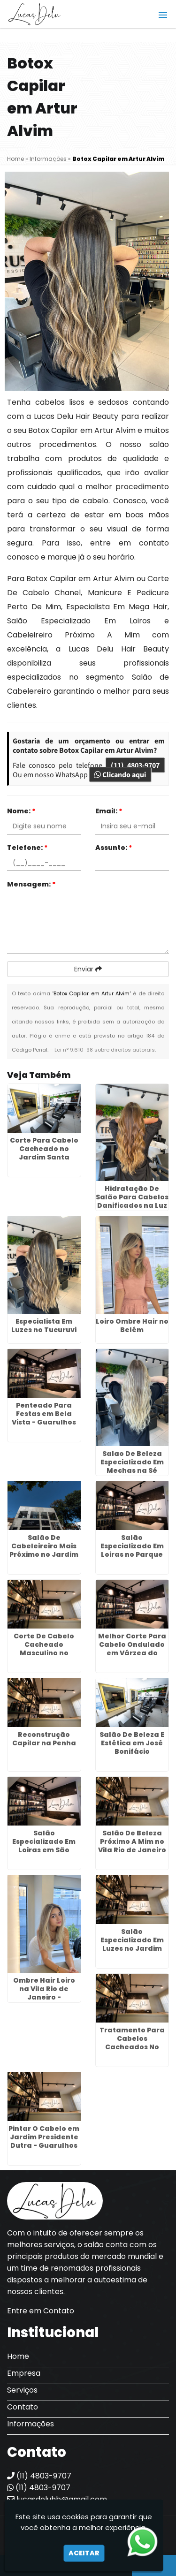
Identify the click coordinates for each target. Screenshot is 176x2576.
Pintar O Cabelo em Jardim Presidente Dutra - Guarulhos (43, 2137)
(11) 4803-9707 (135, 765)
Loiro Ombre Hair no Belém (132, 1325)
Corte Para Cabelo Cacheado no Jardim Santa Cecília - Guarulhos (44, 1153)
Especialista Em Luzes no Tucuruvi (44, 1325)
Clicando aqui (120, 774)
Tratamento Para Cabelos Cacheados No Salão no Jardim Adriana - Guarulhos (132, 2051)
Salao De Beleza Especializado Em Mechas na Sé (132, 1462)
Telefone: (27, 847)
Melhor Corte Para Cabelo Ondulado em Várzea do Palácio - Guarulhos (132, 1652)
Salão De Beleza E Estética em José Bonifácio (131, 1743)
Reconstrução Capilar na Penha (44, 1739)
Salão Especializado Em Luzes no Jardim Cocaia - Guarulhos (132, 1944)
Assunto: (113, 847)
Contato (22, 2407)
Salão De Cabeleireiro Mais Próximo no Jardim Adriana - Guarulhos (43, 1554)
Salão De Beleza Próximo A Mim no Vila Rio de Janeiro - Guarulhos (132, 1845)
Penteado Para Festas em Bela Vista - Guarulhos (44, 1414)
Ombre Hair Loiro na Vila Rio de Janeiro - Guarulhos (44, 1993)
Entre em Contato (40, 2310)
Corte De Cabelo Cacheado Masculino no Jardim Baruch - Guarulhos (44, 1652)
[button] (162, 15)
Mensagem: (31, 884)
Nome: (21, 811)
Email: (108, 811)
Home (18, 2356)
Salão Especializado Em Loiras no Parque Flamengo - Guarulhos (132, 1554)
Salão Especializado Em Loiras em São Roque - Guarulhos (44, 1845)
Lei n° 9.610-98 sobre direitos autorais (104, 1049)
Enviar (88, 969)
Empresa (23, 2373)
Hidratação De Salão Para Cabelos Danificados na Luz (132, 1197)
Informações (30, 2423)
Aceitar (84, 2553)
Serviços (22, 2390)
